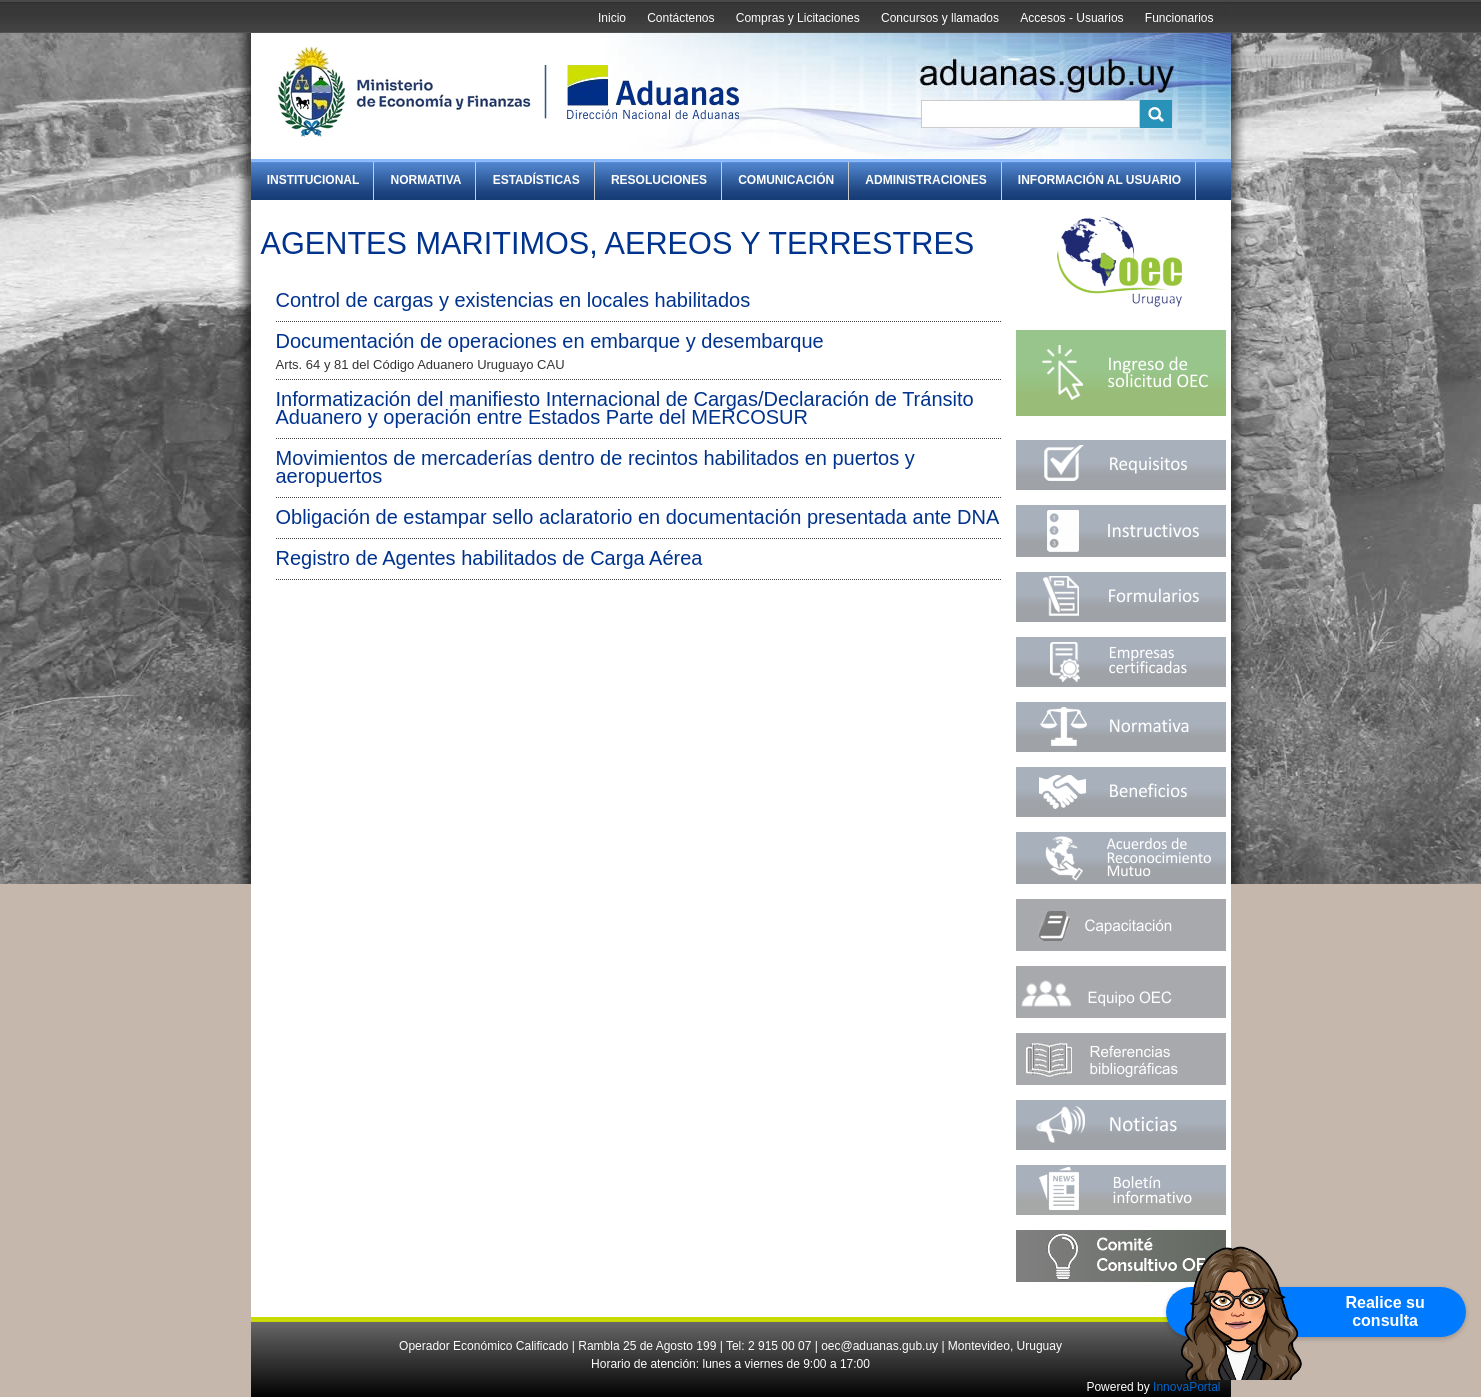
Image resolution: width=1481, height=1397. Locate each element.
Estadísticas (536, 180)
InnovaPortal (1186, 1387)
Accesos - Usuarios (1071, 18)
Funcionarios (1179, 18)
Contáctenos (680, 18)
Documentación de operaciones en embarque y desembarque (550, 341)
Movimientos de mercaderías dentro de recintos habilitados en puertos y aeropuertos (595, 467)
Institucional (313, 180)
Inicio (612, 18)
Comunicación (786, 180)
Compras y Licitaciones (798, 18)
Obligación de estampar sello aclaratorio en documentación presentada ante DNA (638, 517)
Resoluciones (659, 180)
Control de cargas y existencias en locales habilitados (513, 300)
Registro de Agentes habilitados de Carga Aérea (489, 558)
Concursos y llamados (940, 18)
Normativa (426, 180)
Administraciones (925, 180)
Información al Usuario (1099, 180)
